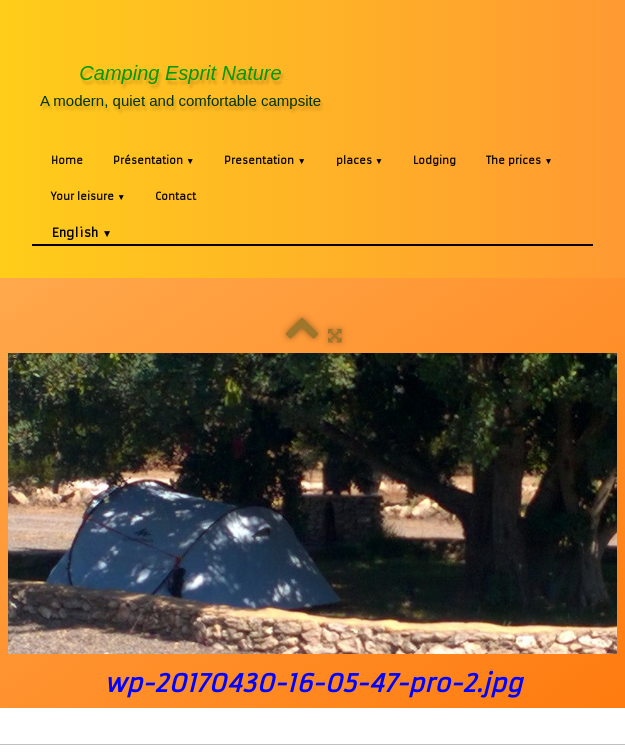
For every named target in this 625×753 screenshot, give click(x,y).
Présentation (153, 160)
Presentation (264, 160)
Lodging (434, 160)
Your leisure (88, 196)
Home (67, 160)
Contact (175, 196)
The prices (519, 160)
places (359, 160)
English (82, 232)
